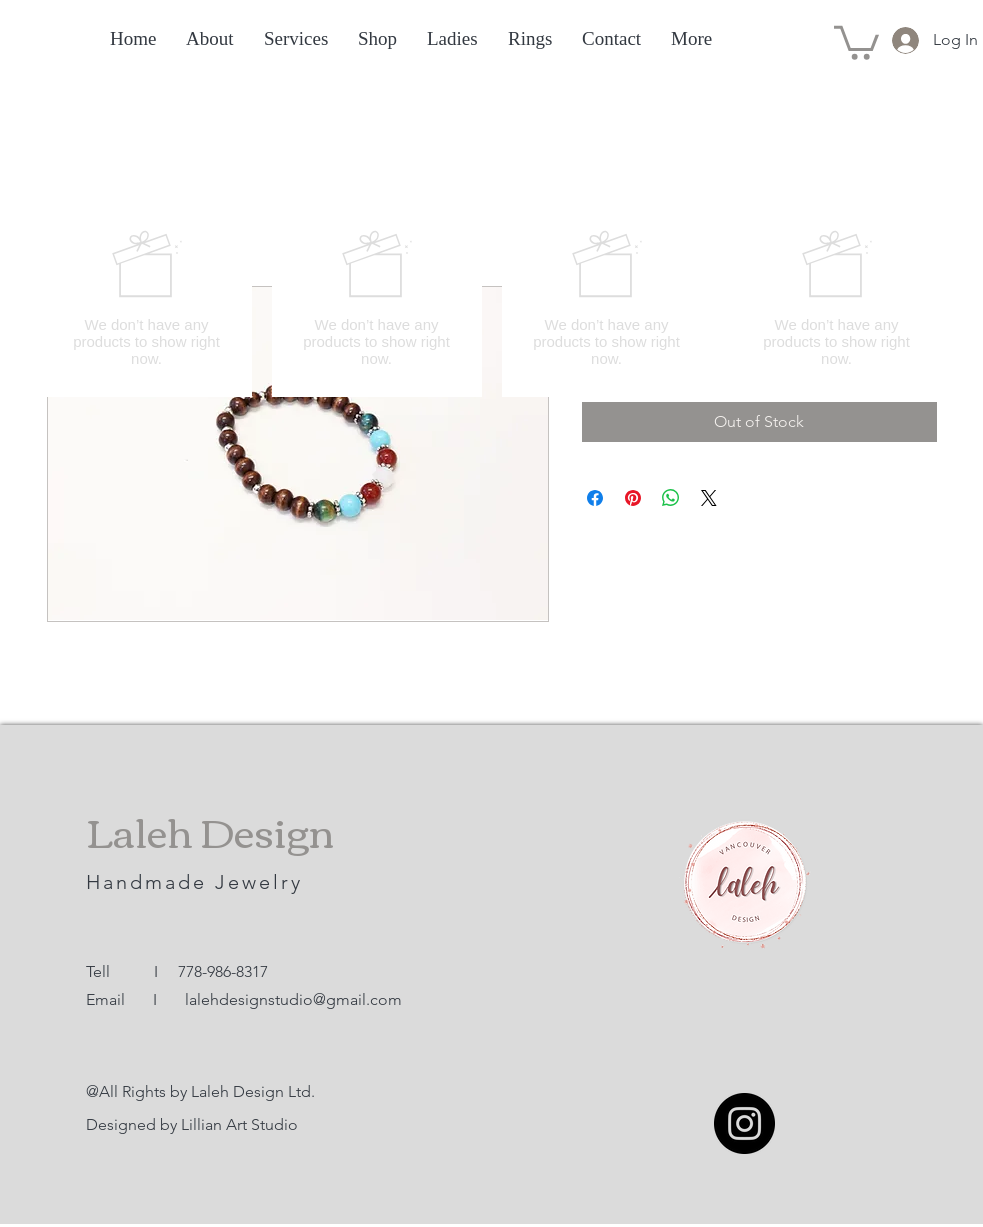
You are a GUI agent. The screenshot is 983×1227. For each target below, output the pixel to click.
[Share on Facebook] (595, 498)
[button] (856, 41)
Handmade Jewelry (198, 882)
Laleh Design (210, 830)
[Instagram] (744, 1123)
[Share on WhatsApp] (671, 498)
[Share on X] (709, 498)
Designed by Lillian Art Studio (192, 1124)
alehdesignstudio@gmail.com (295, 999)
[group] (492, 298)
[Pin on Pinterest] (633, 498)
